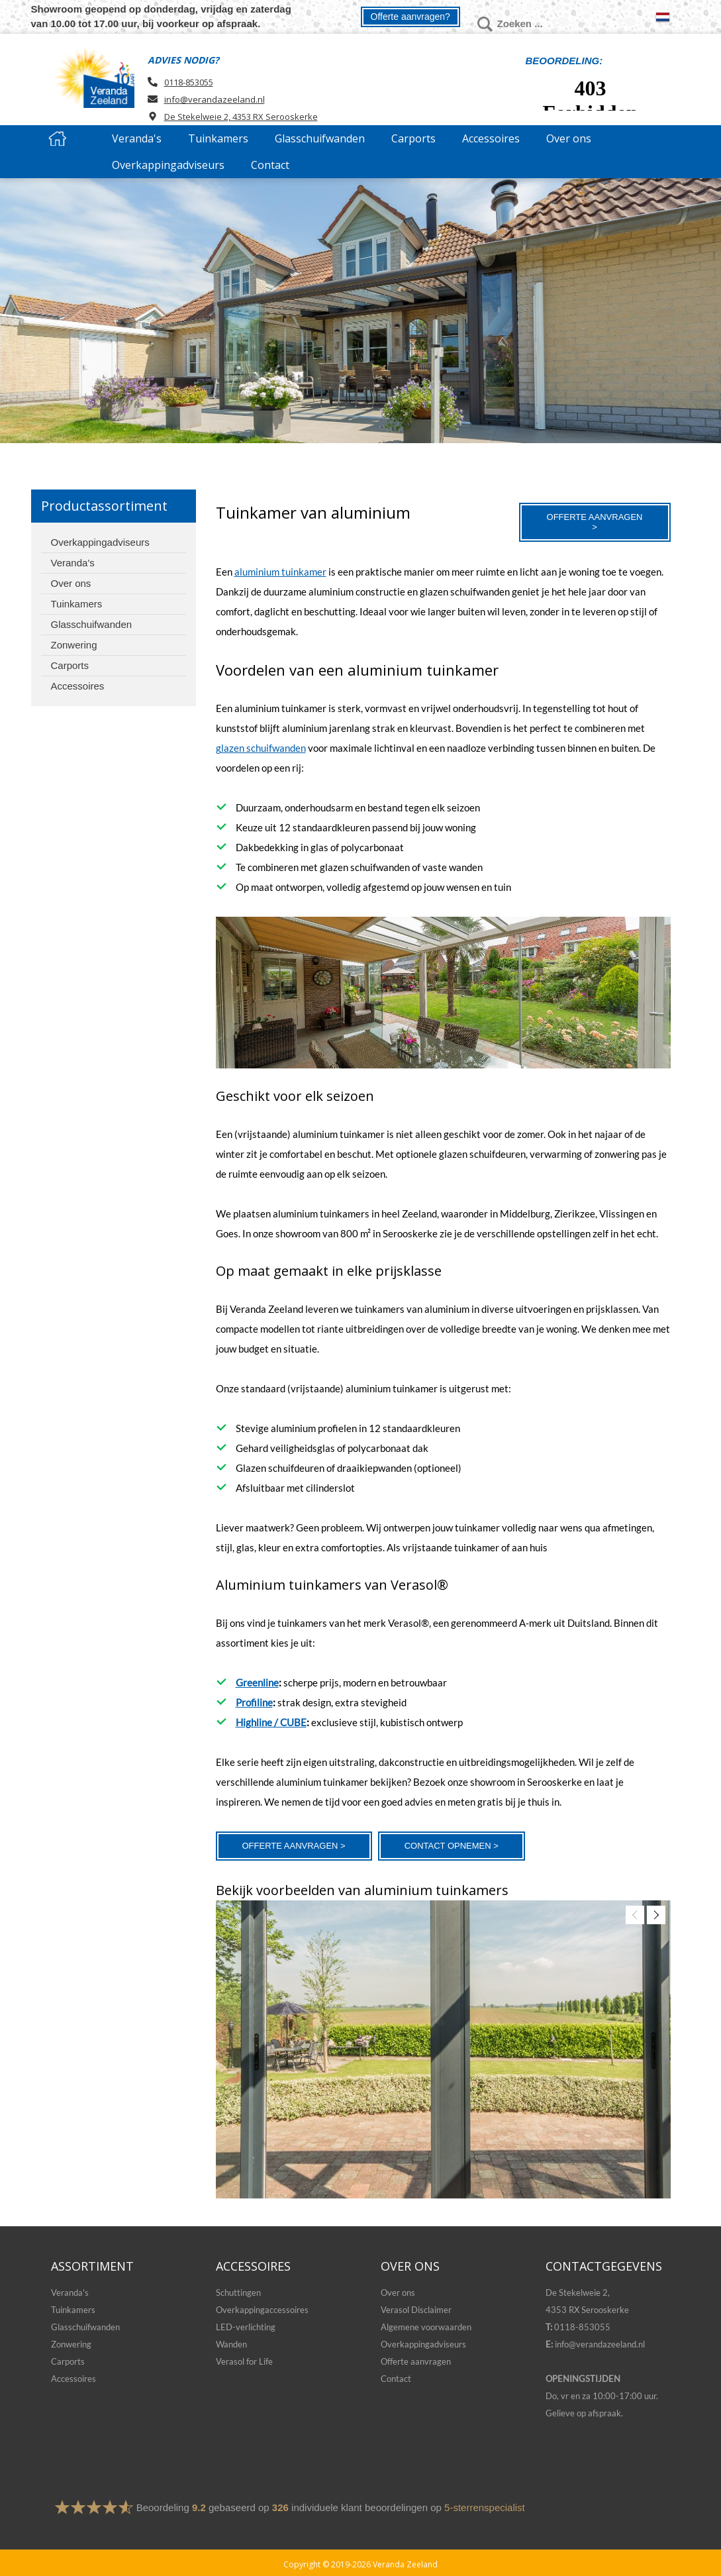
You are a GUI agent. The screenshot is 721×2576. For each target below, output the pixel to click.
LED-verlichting (245, 2327)
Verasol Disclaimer (416, 2309)
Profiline (254, 1702)
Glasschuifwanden (85, 2327)
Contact (396, 2378)
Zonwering (71, 2344)
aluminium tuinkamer (280, 572)
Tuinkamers (73, 2309)
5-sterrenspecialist (484, 2507)
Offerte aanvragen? (410, 16)
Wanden (231, 2344)
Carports (68, 2361)
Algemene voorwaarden (426, 2327)
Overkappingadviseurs (423, 2344)
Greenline (257, 1682)
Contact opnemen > (452, 1846)
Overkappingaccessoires (262, 2309)
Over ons (398, 2292)
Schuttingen (238, 2292)
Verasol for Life (244, 2361)
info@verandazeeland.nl (214, 99)
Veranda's (70, 2292)
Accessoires (73, 2378)
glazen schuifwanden (261, 748)
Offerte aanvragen (416, 2361)
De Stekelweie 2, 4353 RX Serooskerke (241, 116)
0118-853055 (188, 82)
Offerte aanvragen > (595, 522)
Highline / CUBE (271, 1722)
